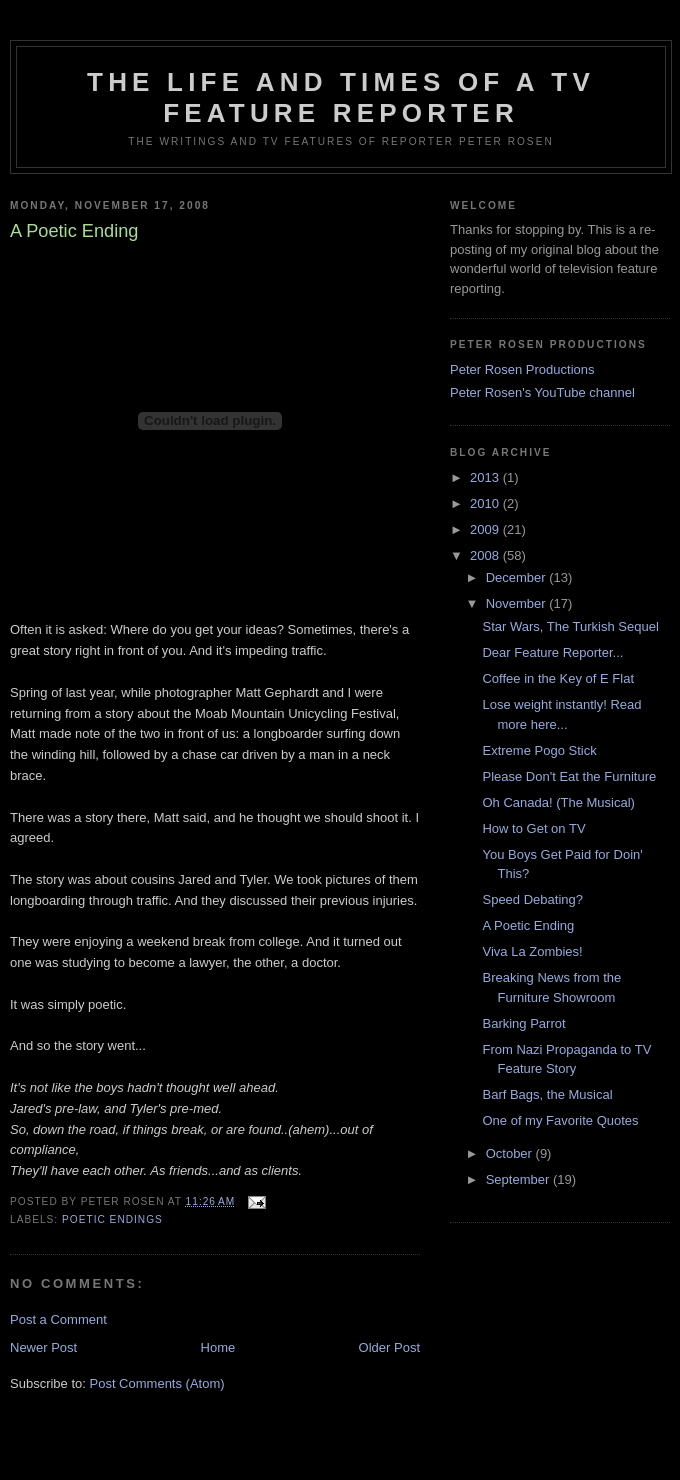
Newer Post (43, 1347)
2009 (486, 529)
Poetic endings (112, 1219)
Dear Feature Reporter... (552, 652)
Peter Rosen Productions (522, 369)
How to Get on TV (533, 828)
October (511, 1153)
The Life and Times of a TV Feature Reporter (341, 97)
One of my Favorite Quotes (560, 1120)
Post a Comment (58, 1319)
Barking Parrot (523, 1023)
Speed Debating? (532, 899)
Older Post (389, 1347)
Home (218, 1347)
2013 (486, 477)
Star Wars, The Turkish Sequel (570, 626)
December (518, 577)
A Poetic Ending (528, 925)
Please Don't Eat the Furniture (569, 776)
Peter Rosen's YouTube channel (542, 392)
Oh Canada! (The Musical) (558, 802)
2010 (486, 503)
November (518, 603)
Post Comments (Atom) (157, 1383)
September (519, 1179)
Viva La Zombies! (532, 951)
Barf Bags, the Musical (547, 1094)
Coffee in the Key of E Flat (558, 678)
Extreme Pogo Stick (539, 750)
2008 (486, 555)
